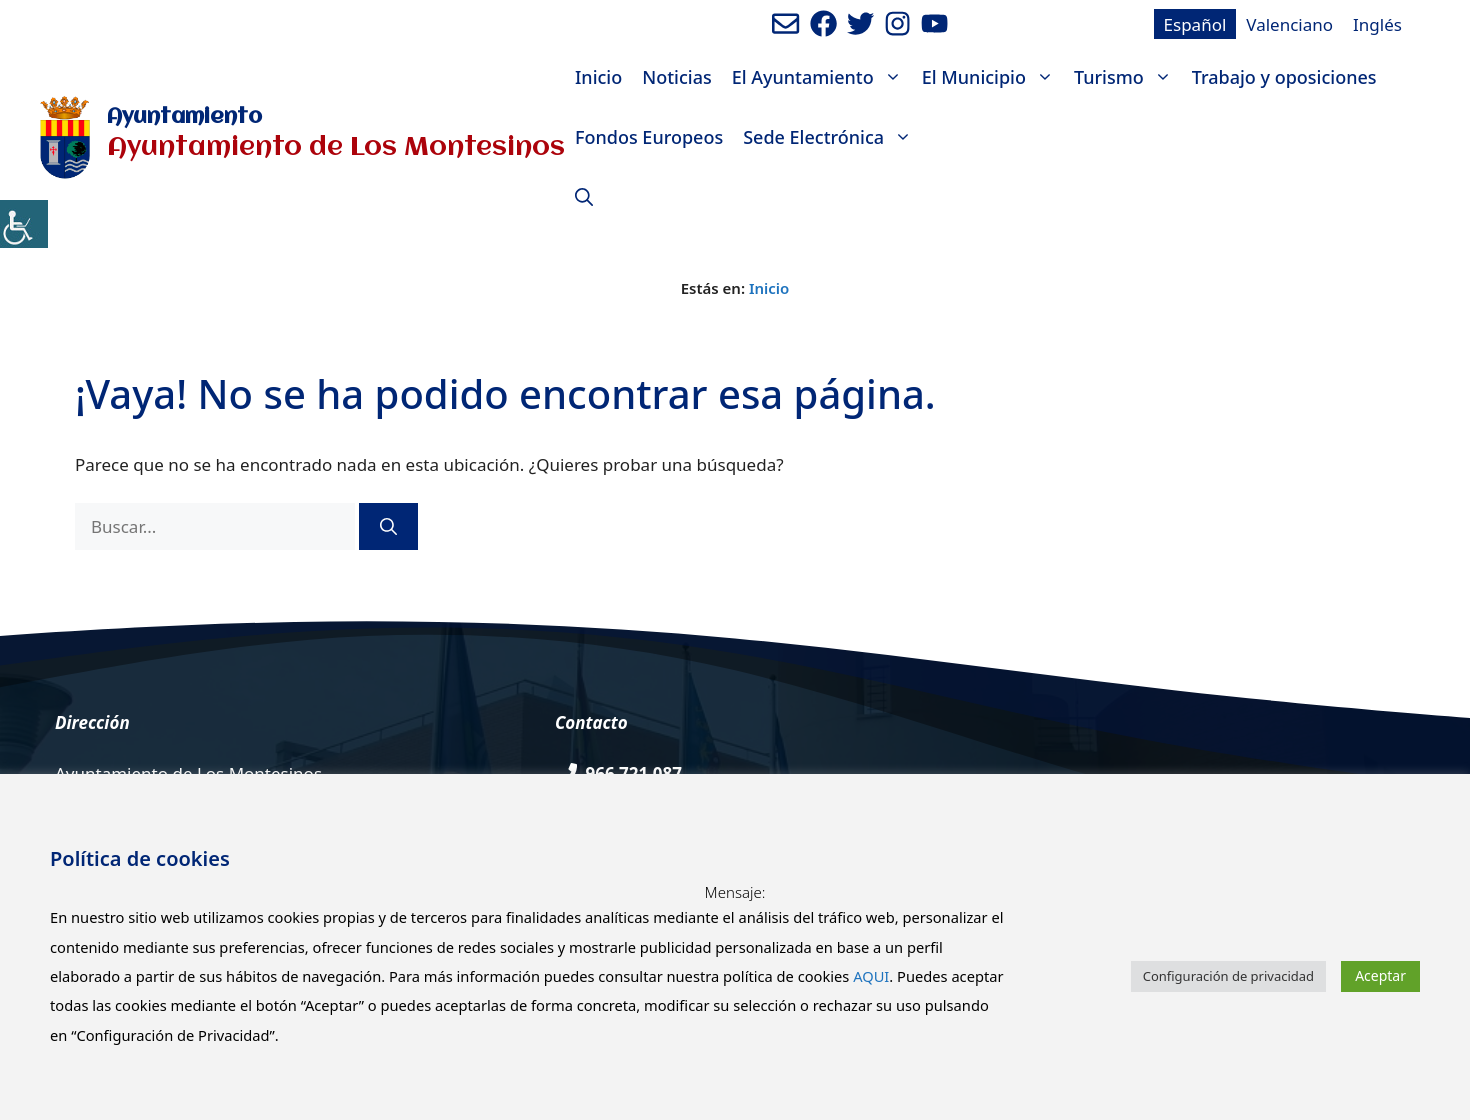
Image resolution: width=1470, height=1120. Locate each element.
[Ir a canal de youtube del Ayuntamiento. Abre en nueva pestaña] (934, 23)
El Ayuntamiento (822, 77)
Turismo (1128, 77)
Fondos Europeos (649, 137)
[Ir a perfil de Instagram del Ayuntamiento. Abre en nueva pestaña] (897, 23)
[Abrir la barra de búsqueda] (584, 197)
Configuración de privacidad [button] (1228, 976)
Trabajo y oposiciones (1284, 77)
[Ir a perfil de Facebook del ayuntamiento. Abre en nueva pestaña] (823, 23)
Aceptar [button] (1380, 975)
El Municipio (993, 77)
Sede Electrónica (832, 137)
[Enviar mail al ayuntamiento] (785, 23)
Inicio (598, 77)
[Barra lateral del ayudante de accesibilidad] (24, 224)
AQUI (871, 976)
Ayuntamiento (184, 117)
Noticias (676, 77)
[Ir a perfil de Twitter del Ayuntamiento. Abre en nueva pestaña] (860, 23)
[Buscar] (388, 527)
